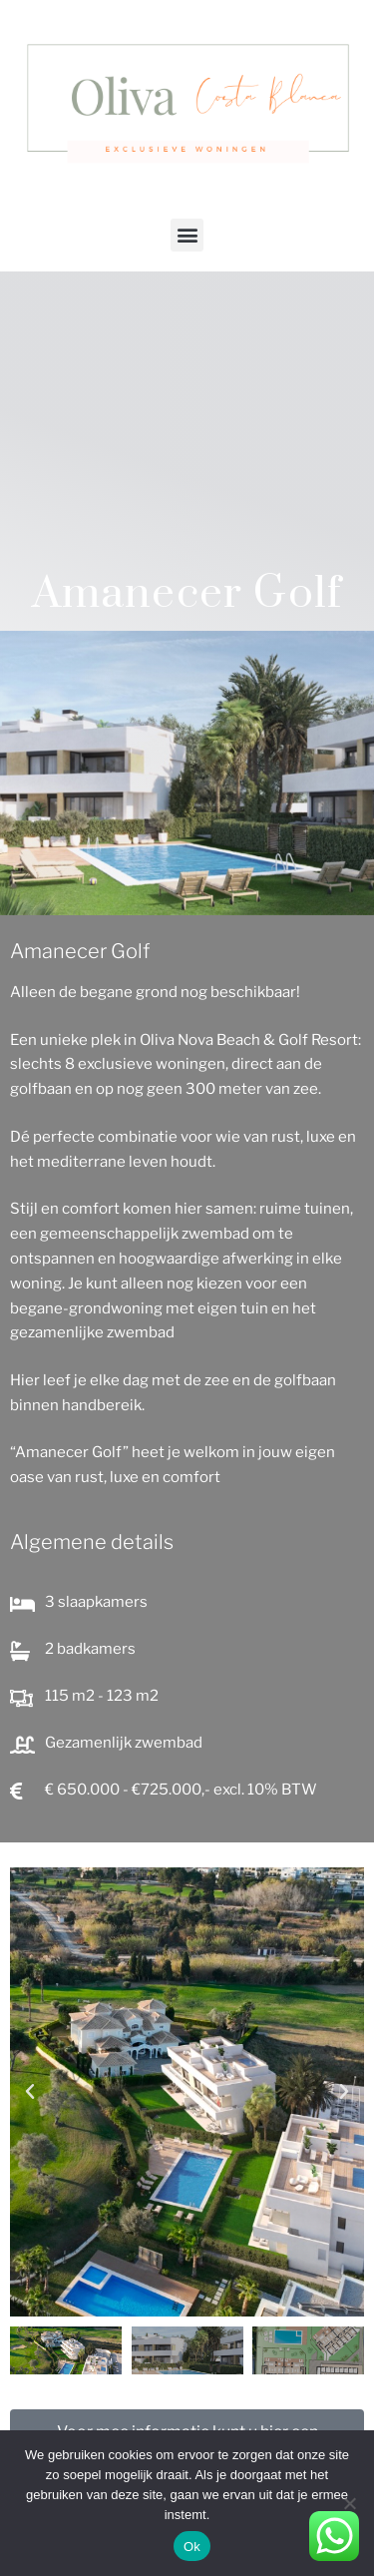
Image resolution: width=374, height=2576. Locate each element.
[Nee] (349, 2503)
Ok (192, 2546)
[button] (187, 235)
